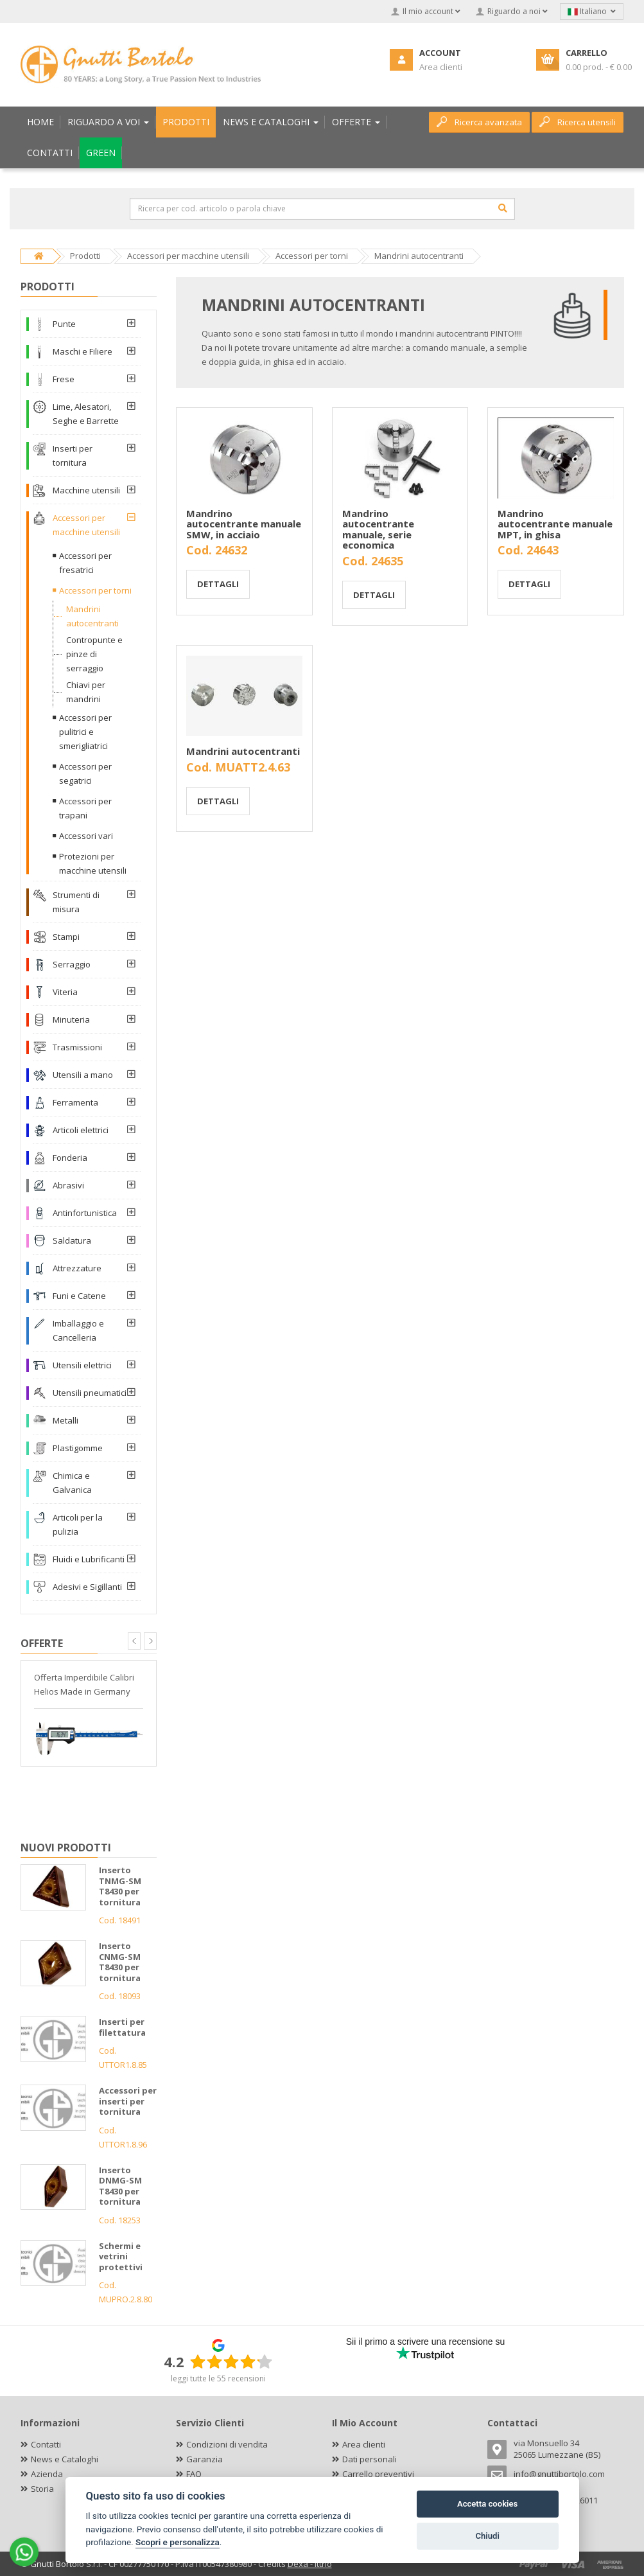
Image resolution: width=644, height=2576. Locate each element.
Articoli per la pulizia (78, 1524)
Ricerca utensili (577, 122)
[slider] (231, 2361)
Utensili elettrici (82, 1365)
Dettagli (218, 584)
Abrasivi (68, 1185)
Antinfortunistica (85, 1213)
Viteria (65, 992)
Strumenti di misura (76, 902)
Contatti (46, 2444)
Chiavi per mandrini (85, 692)
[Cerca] (502, 208)
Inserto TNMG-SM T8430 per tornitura (120, 1886)
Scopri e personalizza (177, 2542)
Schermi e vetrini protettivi (121, 2256)
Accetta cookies (487, 2504)
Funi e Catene (79, 1295)
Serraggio (72, 964)
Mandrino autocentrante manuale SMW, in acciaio (243, 524)
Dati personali (369, 2459)
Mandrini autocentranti (243, 751)
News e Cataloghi (64, 2459)
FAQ (194, 2474)
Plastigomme (78, 1448)
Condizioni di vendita (227, 2444)
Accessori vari (86, 836)
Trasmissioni (77, 1047)
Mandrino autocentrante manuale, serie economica (378, 529)
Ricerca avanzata (479, 122)
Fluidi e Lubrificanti (89, 1559)
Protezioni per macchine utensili (92, 863)
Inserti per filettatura (122, 2027)
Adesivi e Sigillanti (87, 1586)
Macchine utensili (86, 490)
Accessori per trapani (85, 808)
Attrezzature (77, 1268)
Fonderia (70, 1157)
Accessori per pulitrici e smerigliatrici (85, 732)
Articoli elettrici (81, 1130)
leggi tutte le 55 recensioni (218, 2378)
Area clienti (363, 2444)
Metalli (65, 1420)
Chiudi (487, 2536)
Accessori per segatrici (85, 773)
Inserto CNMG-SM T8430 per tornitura (120, 1962)
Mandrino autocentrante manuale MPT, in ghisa (555, 524)
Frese (63, 379)
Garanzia (204, 2459)
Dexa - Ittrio (310, 2564)
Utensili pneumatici (89, 1392)
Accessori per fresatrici (85, 563)
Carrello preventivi (378, 2474)
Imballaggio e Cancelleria (78, 1330)
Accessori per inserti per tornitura (128, 2101)
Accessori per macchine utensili (86, 525)
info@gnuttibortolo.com (559, 2474)
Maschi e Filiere (82, 351)
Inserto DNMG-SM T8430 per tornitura (120, 2186)
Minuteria (71, 1019)
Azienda (47, 2474)
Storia (42, 2488)
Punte (64, 324)
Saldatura (72, 1240)
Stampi (66, 936)
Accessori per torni (95, 590)
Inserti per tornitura (72, 455)
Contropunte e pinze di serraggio (94, 654)
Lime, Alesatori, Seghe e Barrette (86, 414)
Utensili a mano (83, 1075)
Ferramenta (75, 1102)
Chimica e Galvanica (72, 1482)
